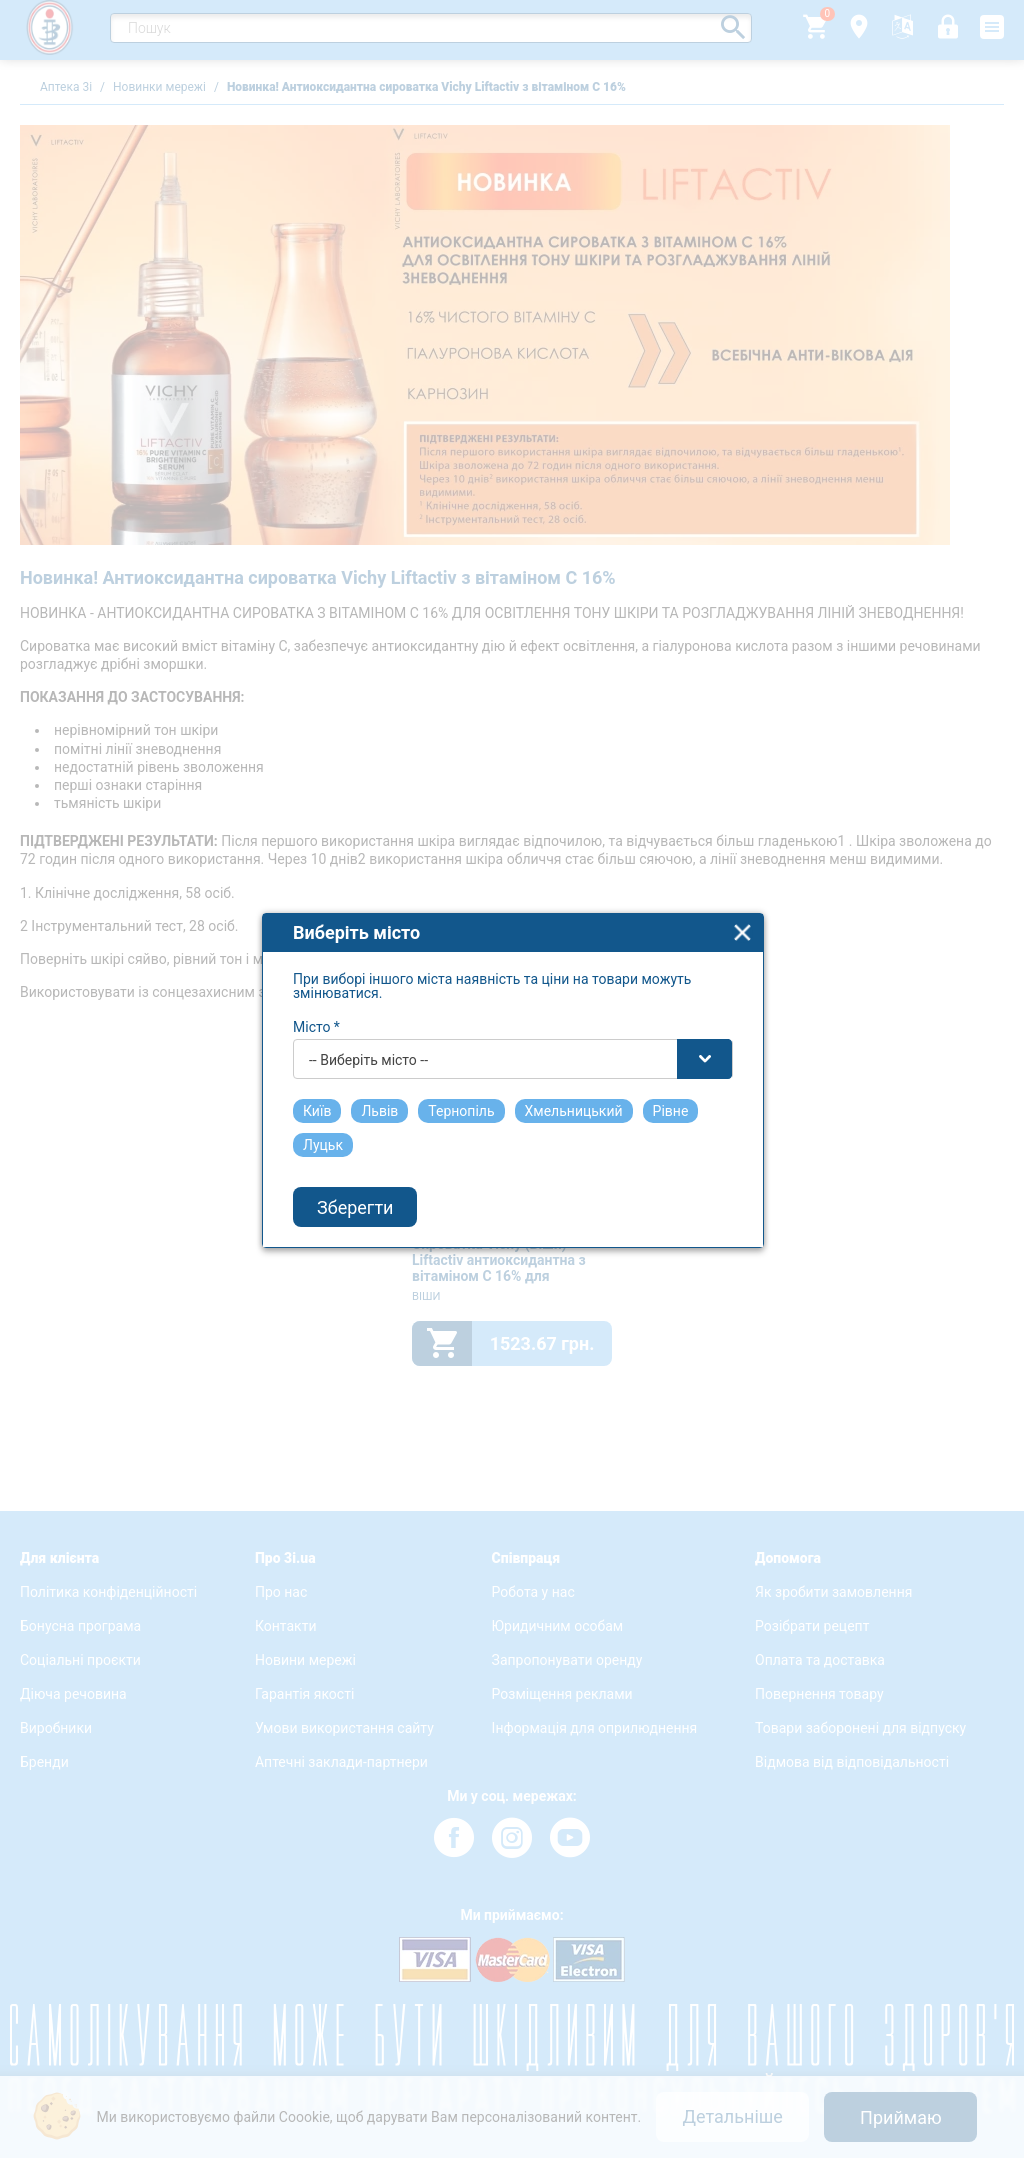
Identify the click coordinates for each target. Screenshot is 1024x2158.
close (742, 914)
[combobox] (513, 1041)
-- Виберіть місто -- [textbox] (368, 1042)
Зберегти (355, 1189)
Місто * (316, 1009)
